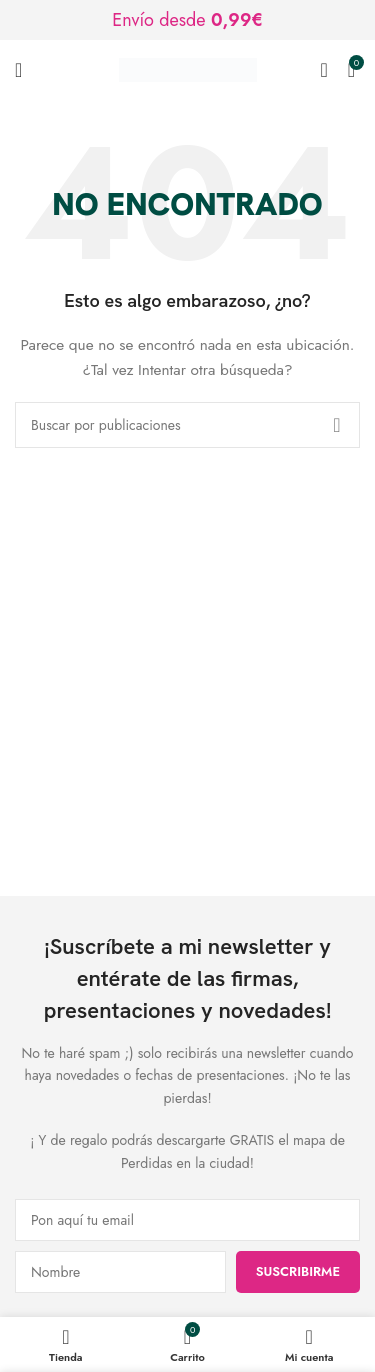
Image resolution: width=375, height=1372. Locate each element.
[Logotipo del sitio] (188, 68)
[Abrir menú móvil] (18, 70)
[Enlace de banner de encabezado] (187, 20)
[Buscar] (323, 70)
